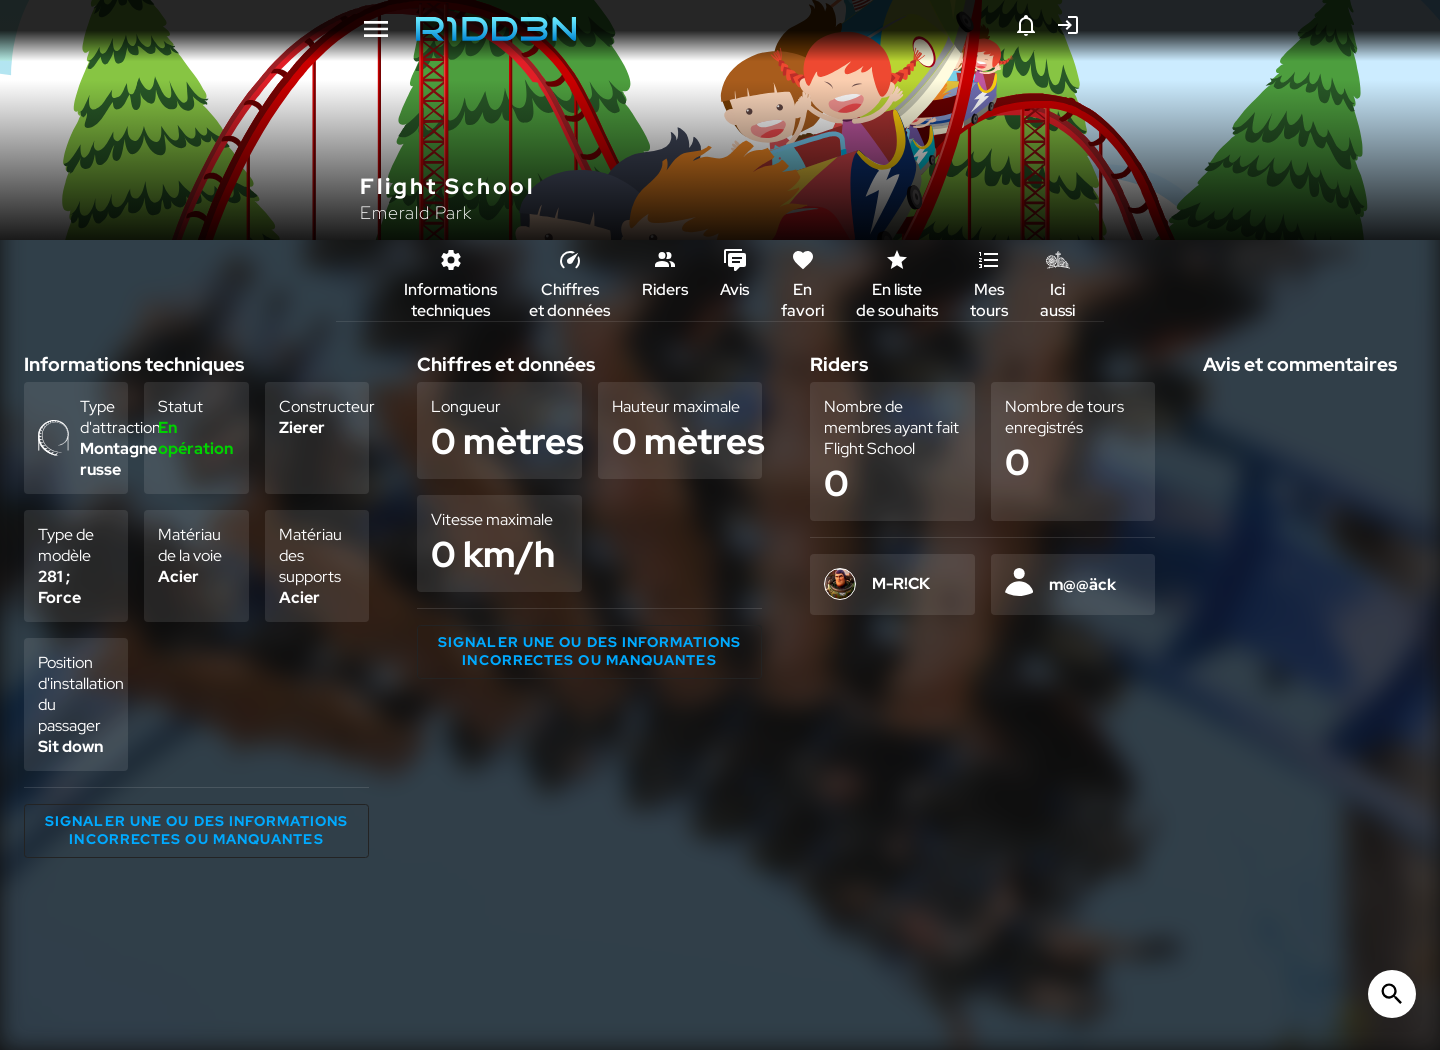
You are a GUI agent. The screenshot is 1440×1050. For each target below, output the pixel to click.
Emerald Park (416, 212)
